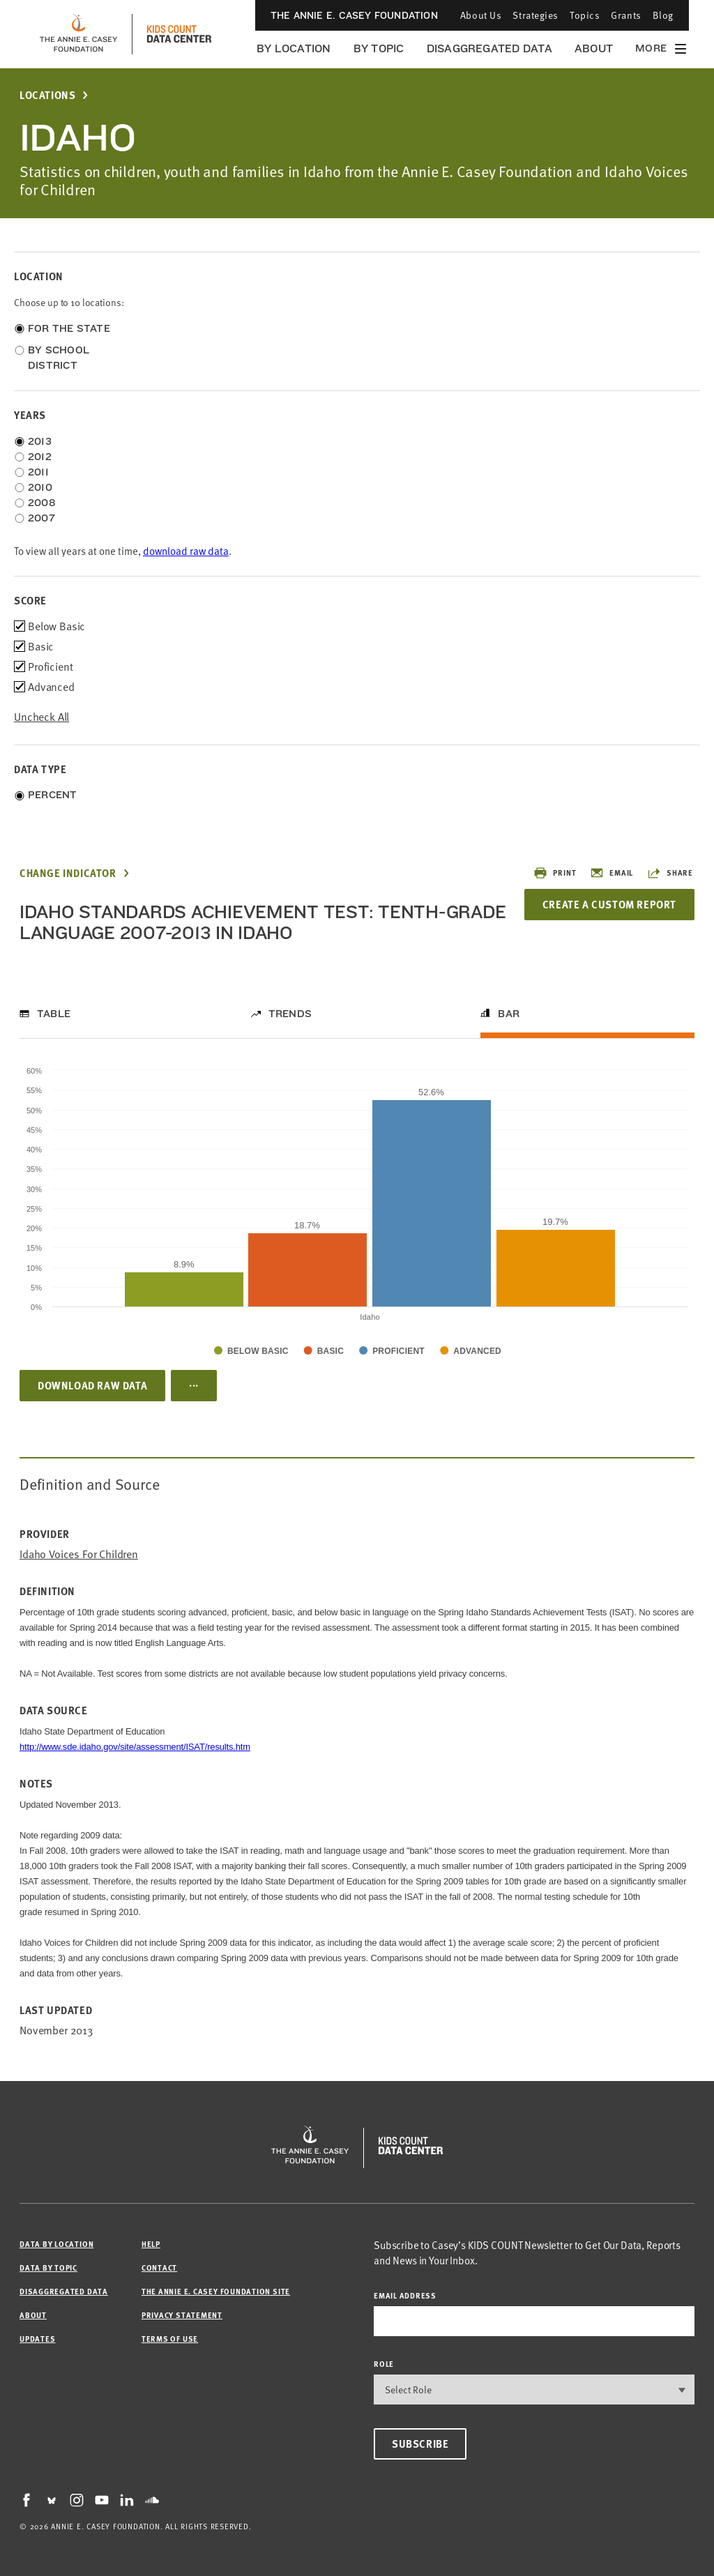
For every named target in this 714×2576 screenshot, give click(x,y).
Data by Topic (48, 2267)
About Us (480, 15)
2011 (38, 472)
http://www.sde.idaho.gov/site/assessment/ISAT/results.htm (135, 1747)
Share (670, 873)
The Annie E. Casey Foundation (354, 15)
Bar (508, 1013)
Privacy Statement (182, 2315)
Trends (290, 1013)
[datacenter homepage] (179, 34)
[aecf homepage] (78, 34)
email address (405, 2295)
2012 (40, 456)
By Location (294, 48)
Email (611, 873)
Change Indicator (68, 873)
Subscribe (420, 2443)
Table (53, 1013)
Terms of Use (170, 2338)
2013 (40, 441)
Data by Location (56, 2244)
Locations (47, 95)
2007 (41, 518)
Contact (159, 2267)
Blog (663, 15)
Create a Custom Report (609, 904)
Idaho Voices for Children (79, 1554)
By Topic (379, 48)
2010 (40, 487)
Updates (37, 2338)
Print (554, 873)
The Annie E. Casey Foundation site (216, 2291)
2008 (42, 502)
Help (151, 2244)
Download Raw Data (92, 1385)
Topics (585, 15)
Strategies (535, 15)
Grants (626, 15)
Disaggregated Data (489, 48)
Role (384, 2363)
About (594, 48)
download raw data (186, 551)
